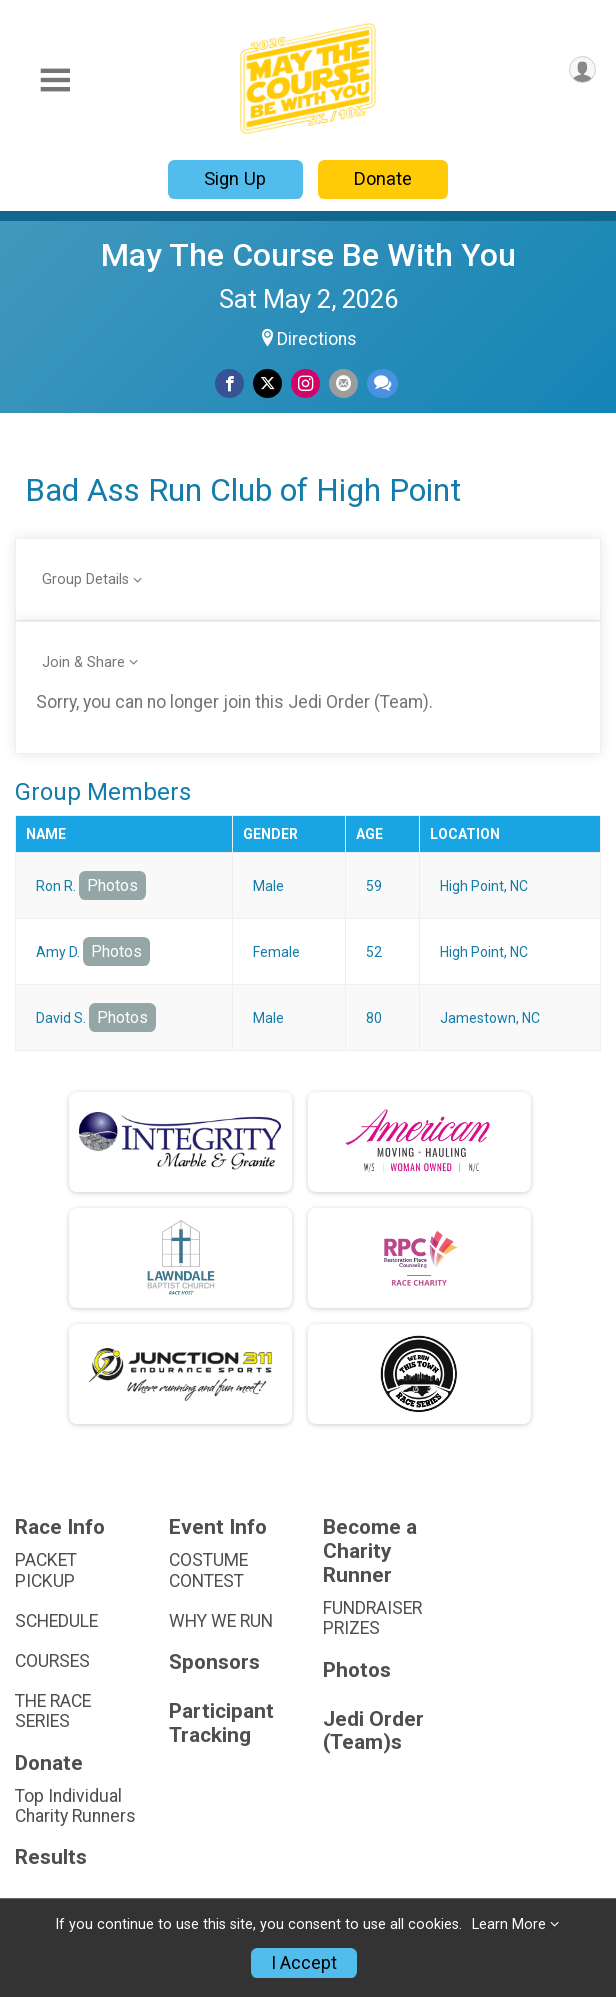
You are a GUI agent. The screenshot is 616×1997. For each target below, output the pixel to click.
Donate (383, 178)
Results (51, 1857)
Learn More (509, 1924)
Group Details (85, 579)
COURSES (52, 1661)
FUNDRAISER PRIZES (372, 1618)
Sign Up (235, 178)
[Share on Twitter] (267, 383)
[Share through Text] (382, 383)
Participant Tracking (221, 1723)
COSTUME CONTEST (208, 1570)
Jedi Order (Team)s (373, 1731)
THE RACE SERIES (53, 1711)
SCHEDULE (56, 1621)
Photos (112, 885)
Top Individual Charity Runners (75, 1806)
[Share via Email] (343, 383)
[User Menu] (582, 69)
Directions (317, 339)
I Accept (304, 1963)
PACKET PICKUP (46, 1570)
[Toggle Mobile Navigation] (55, 80)
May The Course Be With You (308, 255)
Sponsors (214, 1662)
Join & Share (83, 662)
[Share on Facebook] (229, 383)
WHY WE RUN (221, 1621)
